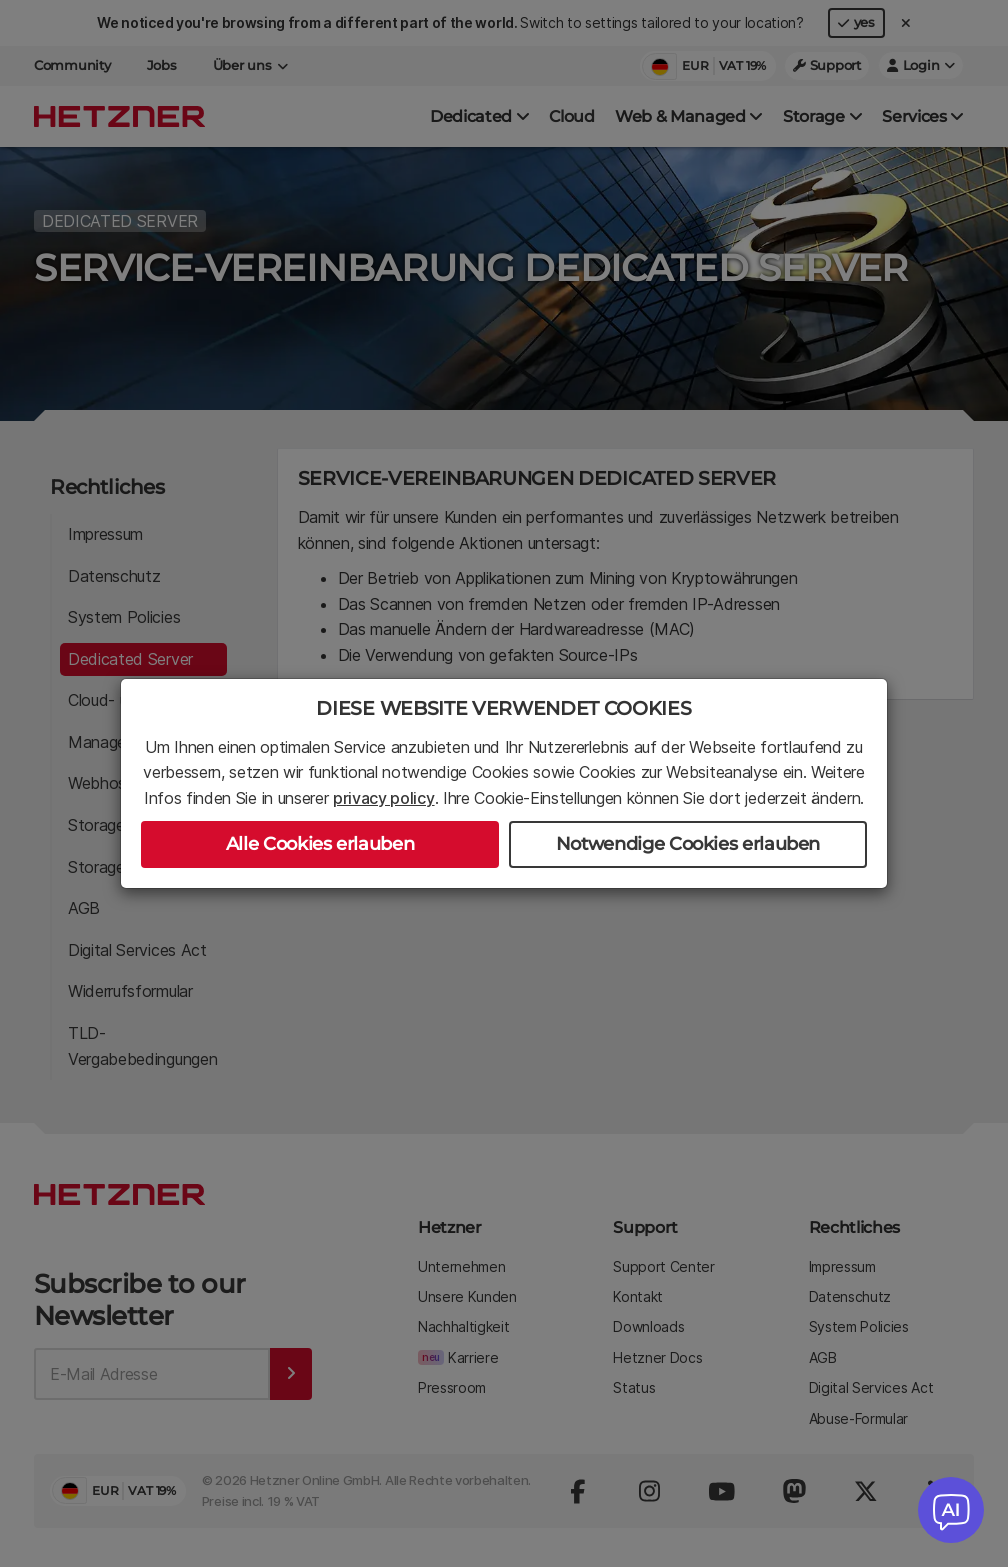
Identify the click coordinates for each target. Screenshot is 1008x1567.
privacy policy (384, 798)
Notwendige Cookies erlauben (688, 844)
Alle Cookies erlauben (320, 844)
